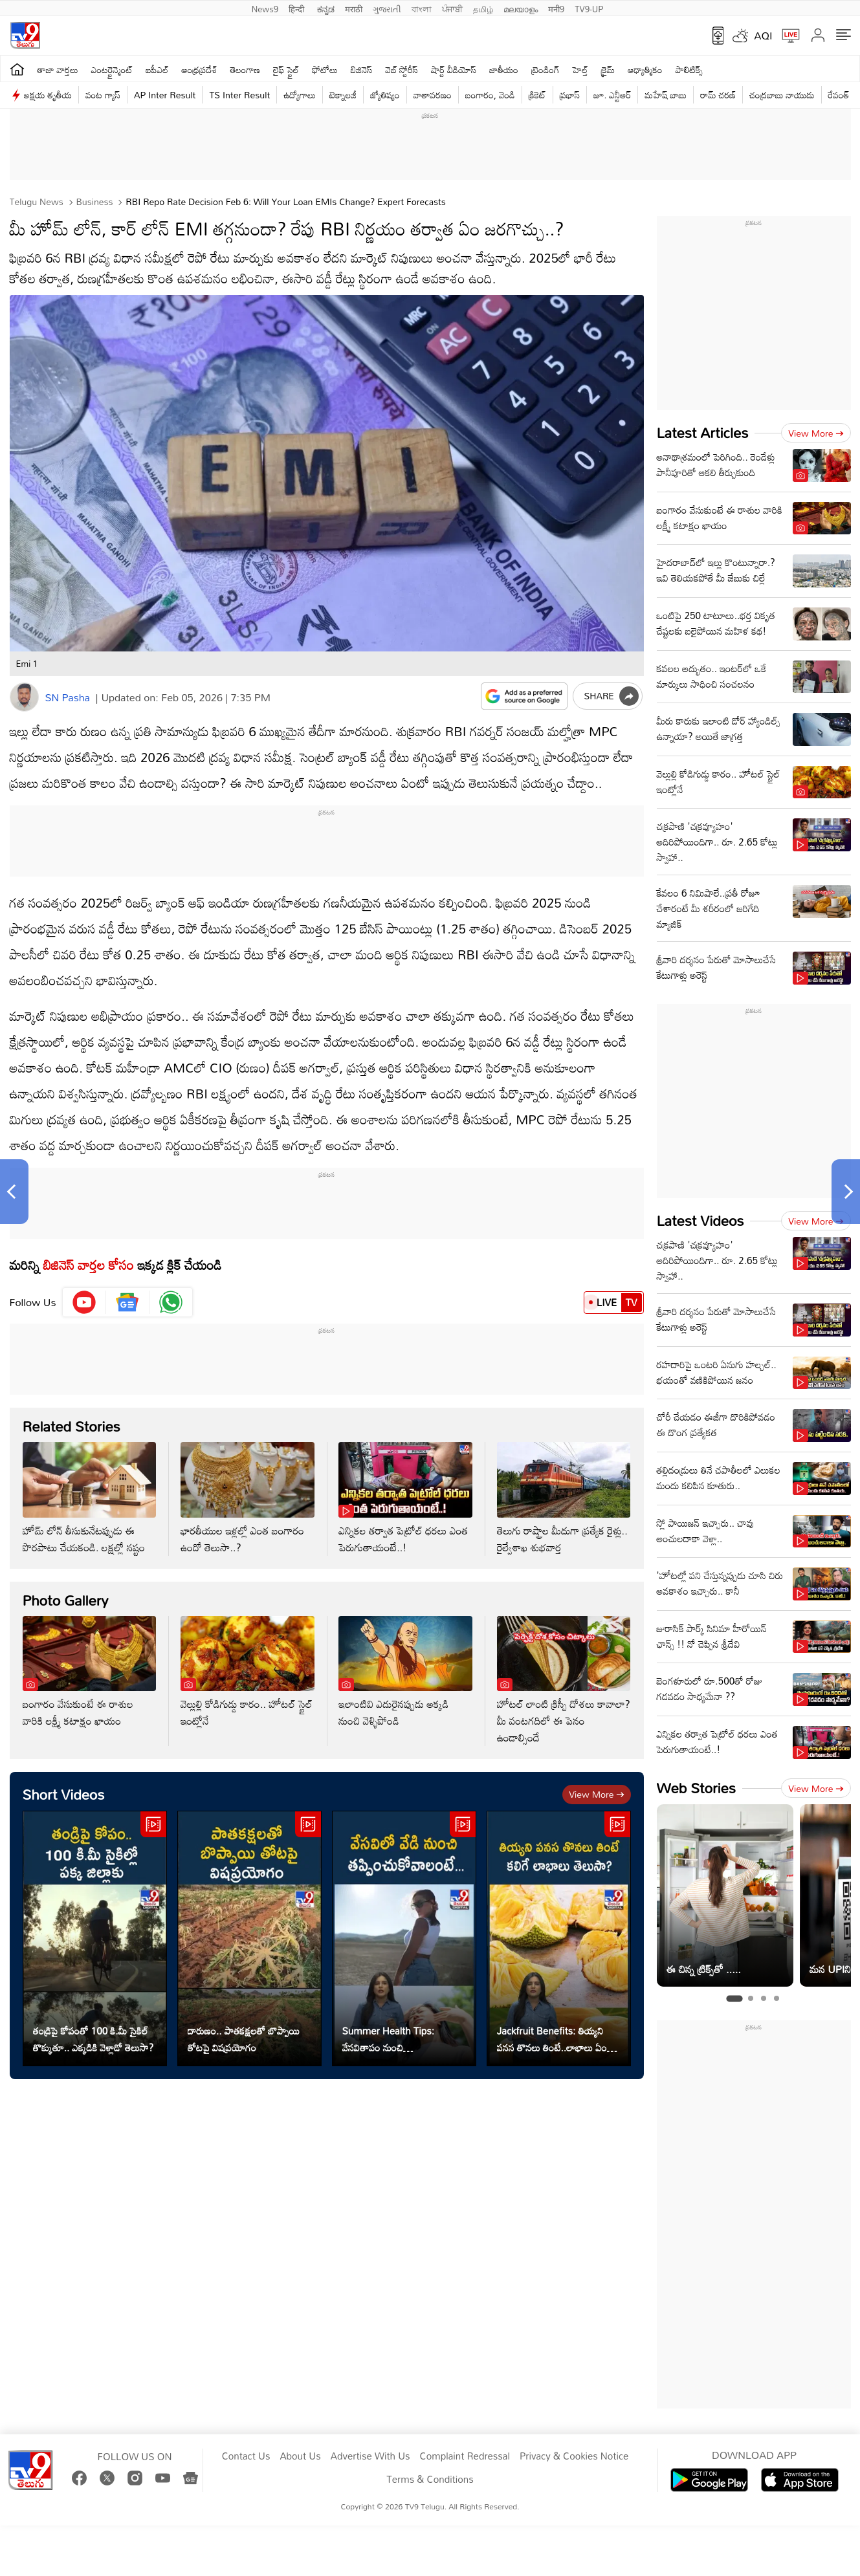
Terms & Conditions (429, 2480)
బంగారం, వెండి (490, 95)
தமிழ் (483, 8)
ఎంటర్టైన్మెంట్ (112, 69)
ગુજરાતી (387, 8)
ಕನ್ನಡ (326, 8)
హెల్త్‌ (580, 69)
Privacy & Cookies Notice (574, 2456)
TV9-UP (589, 8)
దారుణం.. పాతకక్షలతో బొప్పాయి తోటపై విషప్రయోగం (244, 2039)
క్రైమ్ (608, 69)
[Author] (24, 697)
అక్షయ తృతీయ (48, 95)
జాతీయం (503, 69)
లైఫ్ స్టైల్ (286, 69)
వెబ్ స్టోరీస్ (402, 69)
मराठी (353, 8)
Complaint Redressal (465, 2456)
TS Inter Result (239, 95)
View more (596, 1794)
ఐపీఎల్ (157, 69)
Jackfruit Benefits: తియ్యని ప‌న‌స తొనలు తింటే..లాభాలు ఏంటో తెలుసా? (557, 2039)
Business (93, 201)
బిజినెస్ (362, 69)
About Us (300, 2456)
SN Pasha (67, 697)
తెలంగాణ (245, 69)
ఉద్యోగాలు (299, 95)
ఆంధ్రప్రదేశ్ (199, 69)
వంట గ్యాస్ (102, 95)
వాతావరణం (432, 95)
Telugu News (36, 201)
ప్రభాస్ (570, 95)
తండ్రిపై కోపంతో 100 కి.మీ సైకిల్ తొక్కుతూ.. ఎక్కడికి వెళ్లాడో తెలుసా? (93, 2039)
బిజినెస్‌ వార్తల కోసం (88, 1265)
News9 (265, 8)
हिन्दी (298, 8)
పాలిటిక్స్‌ (689, 69)
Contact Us (246, 2456)
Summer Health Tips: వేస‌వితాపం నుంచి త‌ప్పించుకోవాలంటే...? (388, 2039)
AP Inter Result (164, 95)
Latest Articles (703, 432)
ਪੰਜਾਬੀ (452, 8)
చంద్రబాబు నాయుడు (781, 95)
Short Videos (64, 1794)
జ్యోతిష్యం (384, 95)
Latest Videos (700, 1220)
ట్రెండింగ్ (545, 69)
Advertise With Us (370, 2456)
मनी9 (556, 8)
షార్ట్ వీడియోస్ (453, 69)
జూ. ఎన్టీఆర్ (612, 95)
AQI (764, 35)
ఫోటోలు (325, 69)
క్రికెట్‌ (537, 95)
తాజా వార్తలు (58, 69)
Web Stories (696, 1788)
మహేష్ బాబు (666, 95)
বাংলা (422, 8)
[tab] (734, 1998)
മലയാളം (520, 8)
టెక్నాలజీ (343, 95)
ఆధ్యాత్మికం (645, 69)
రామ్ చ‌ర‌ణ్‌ (718, 95)
